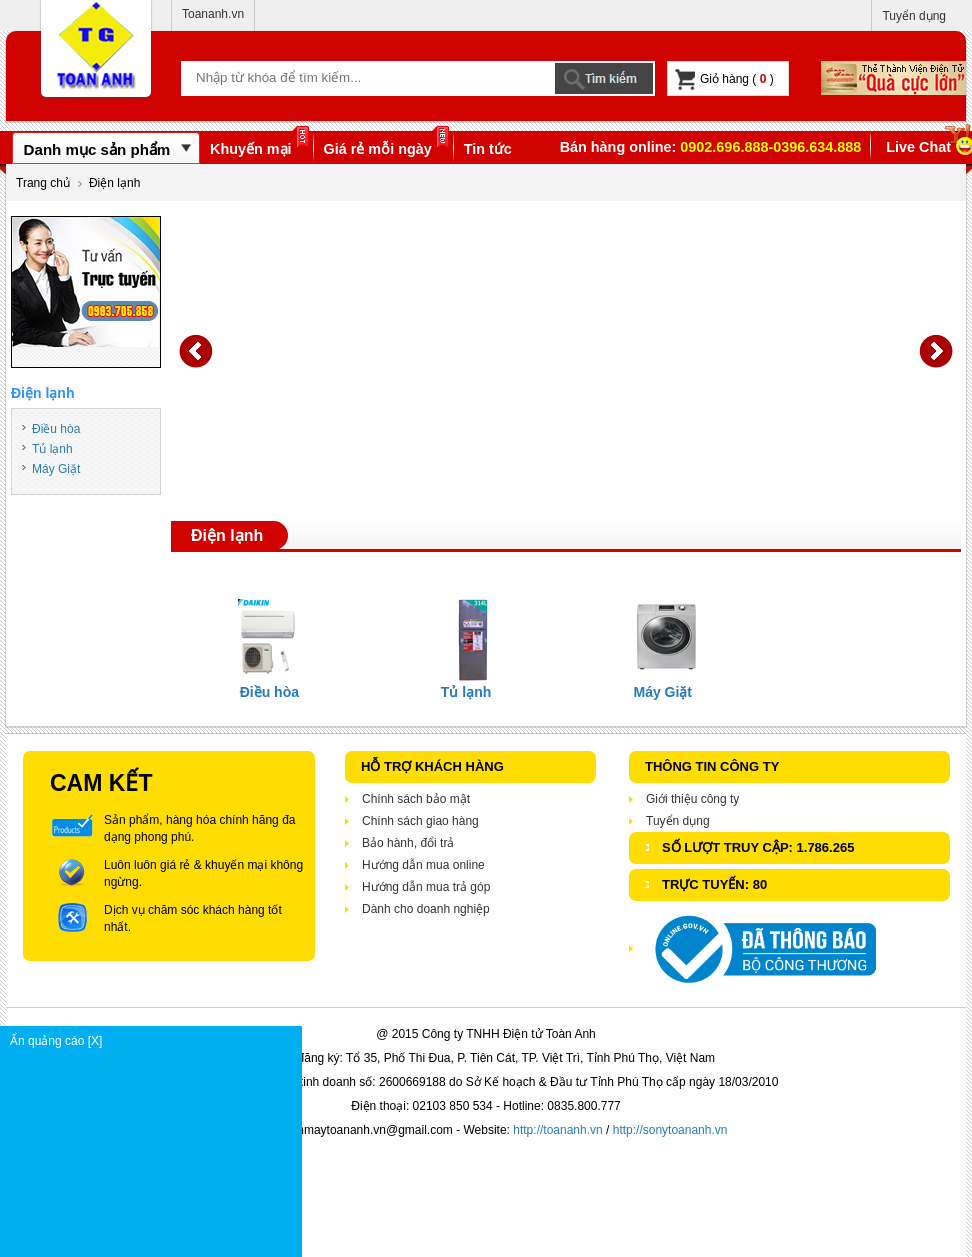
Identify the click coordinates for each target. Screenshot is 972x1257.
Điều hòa (56, 429)
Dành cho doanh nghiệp (426, 909)
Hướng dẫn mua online (423, 865)
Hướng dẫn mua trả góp (426, 887)
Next (936, 351)
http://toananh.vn (557, 1130)
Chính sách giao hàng (420, 821)
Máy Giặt (56, 469)
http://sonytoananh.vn (670, 1130)
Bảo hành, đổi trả (408, 843)
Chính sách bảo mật (416, 799)
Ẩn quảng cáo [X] (155, 1041)
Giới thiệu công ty (692, 799)
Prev (196, 351)
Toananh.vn (213, 14)
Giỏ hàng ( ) (724, 79)
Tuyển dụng (914, 16)
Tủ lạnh (52, 449)
